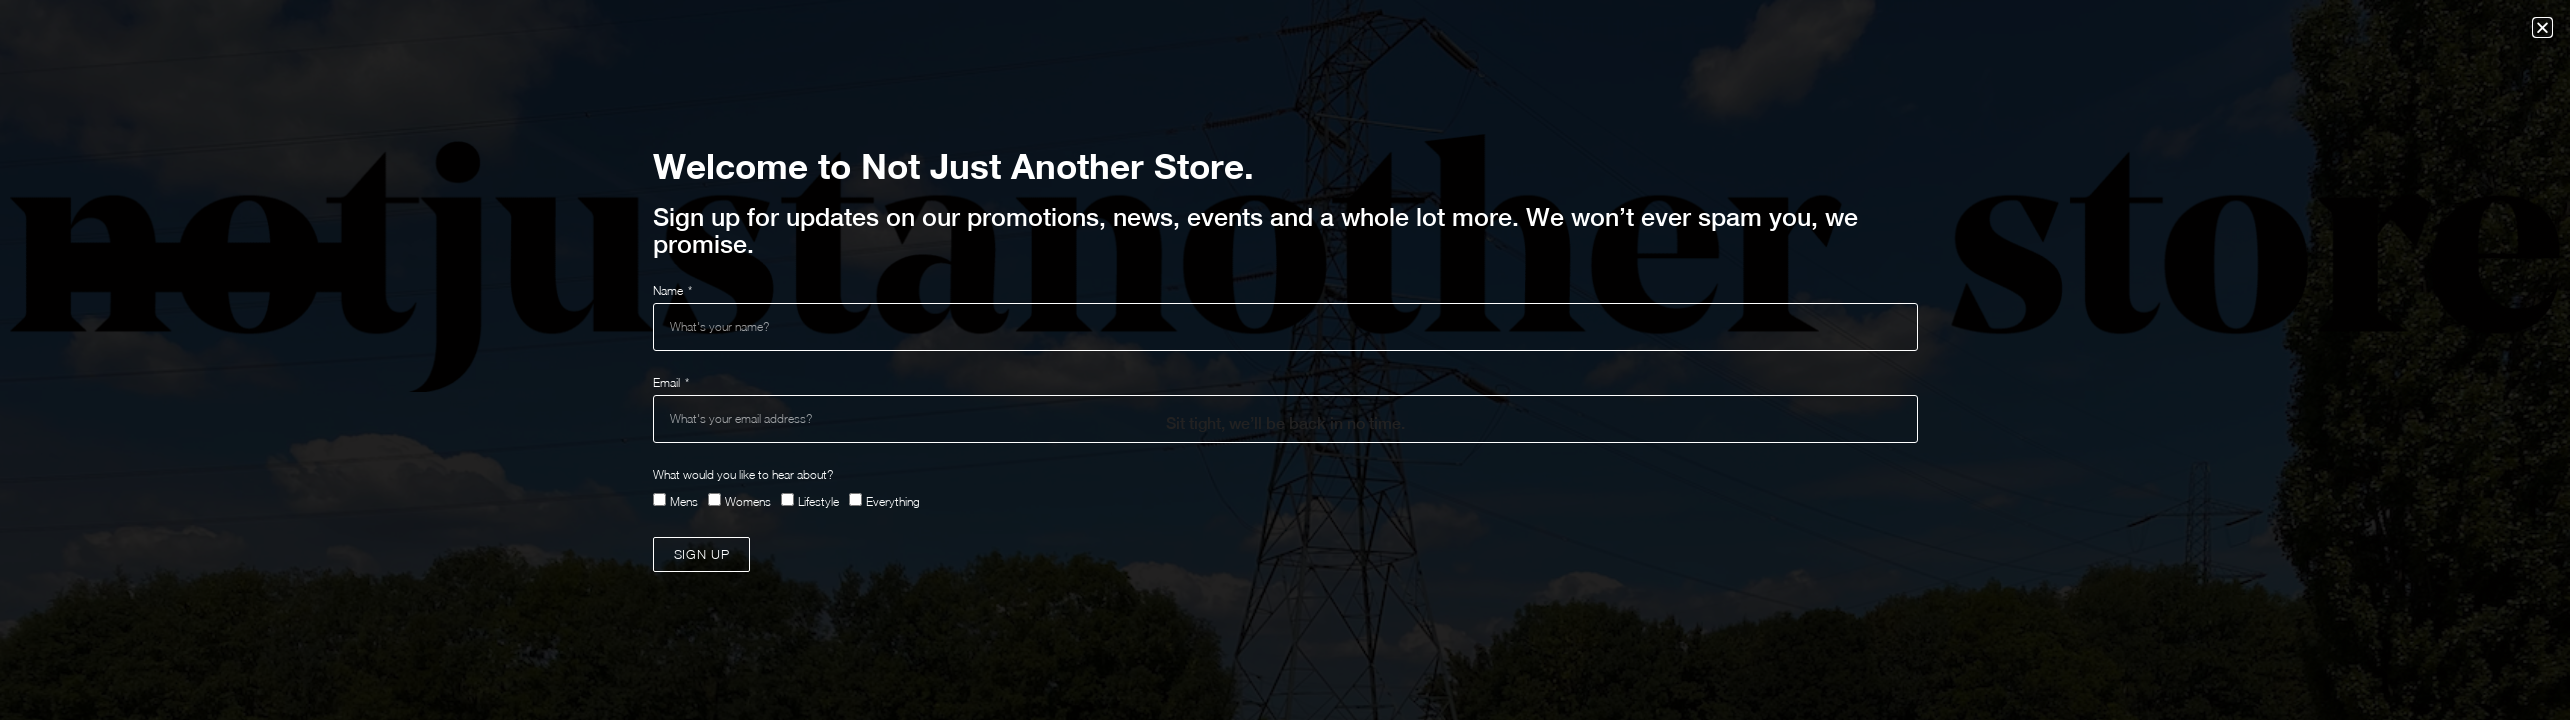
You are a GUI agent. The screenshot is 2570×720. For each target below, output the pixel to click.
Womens (748, 501)
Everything (893, 501)
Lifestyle (818, 501)
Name (669, 290)
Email (668, 382)
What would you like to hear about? (743, 474)
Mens (684, 501)
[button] (2542, 27)
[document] (1285, 360)
